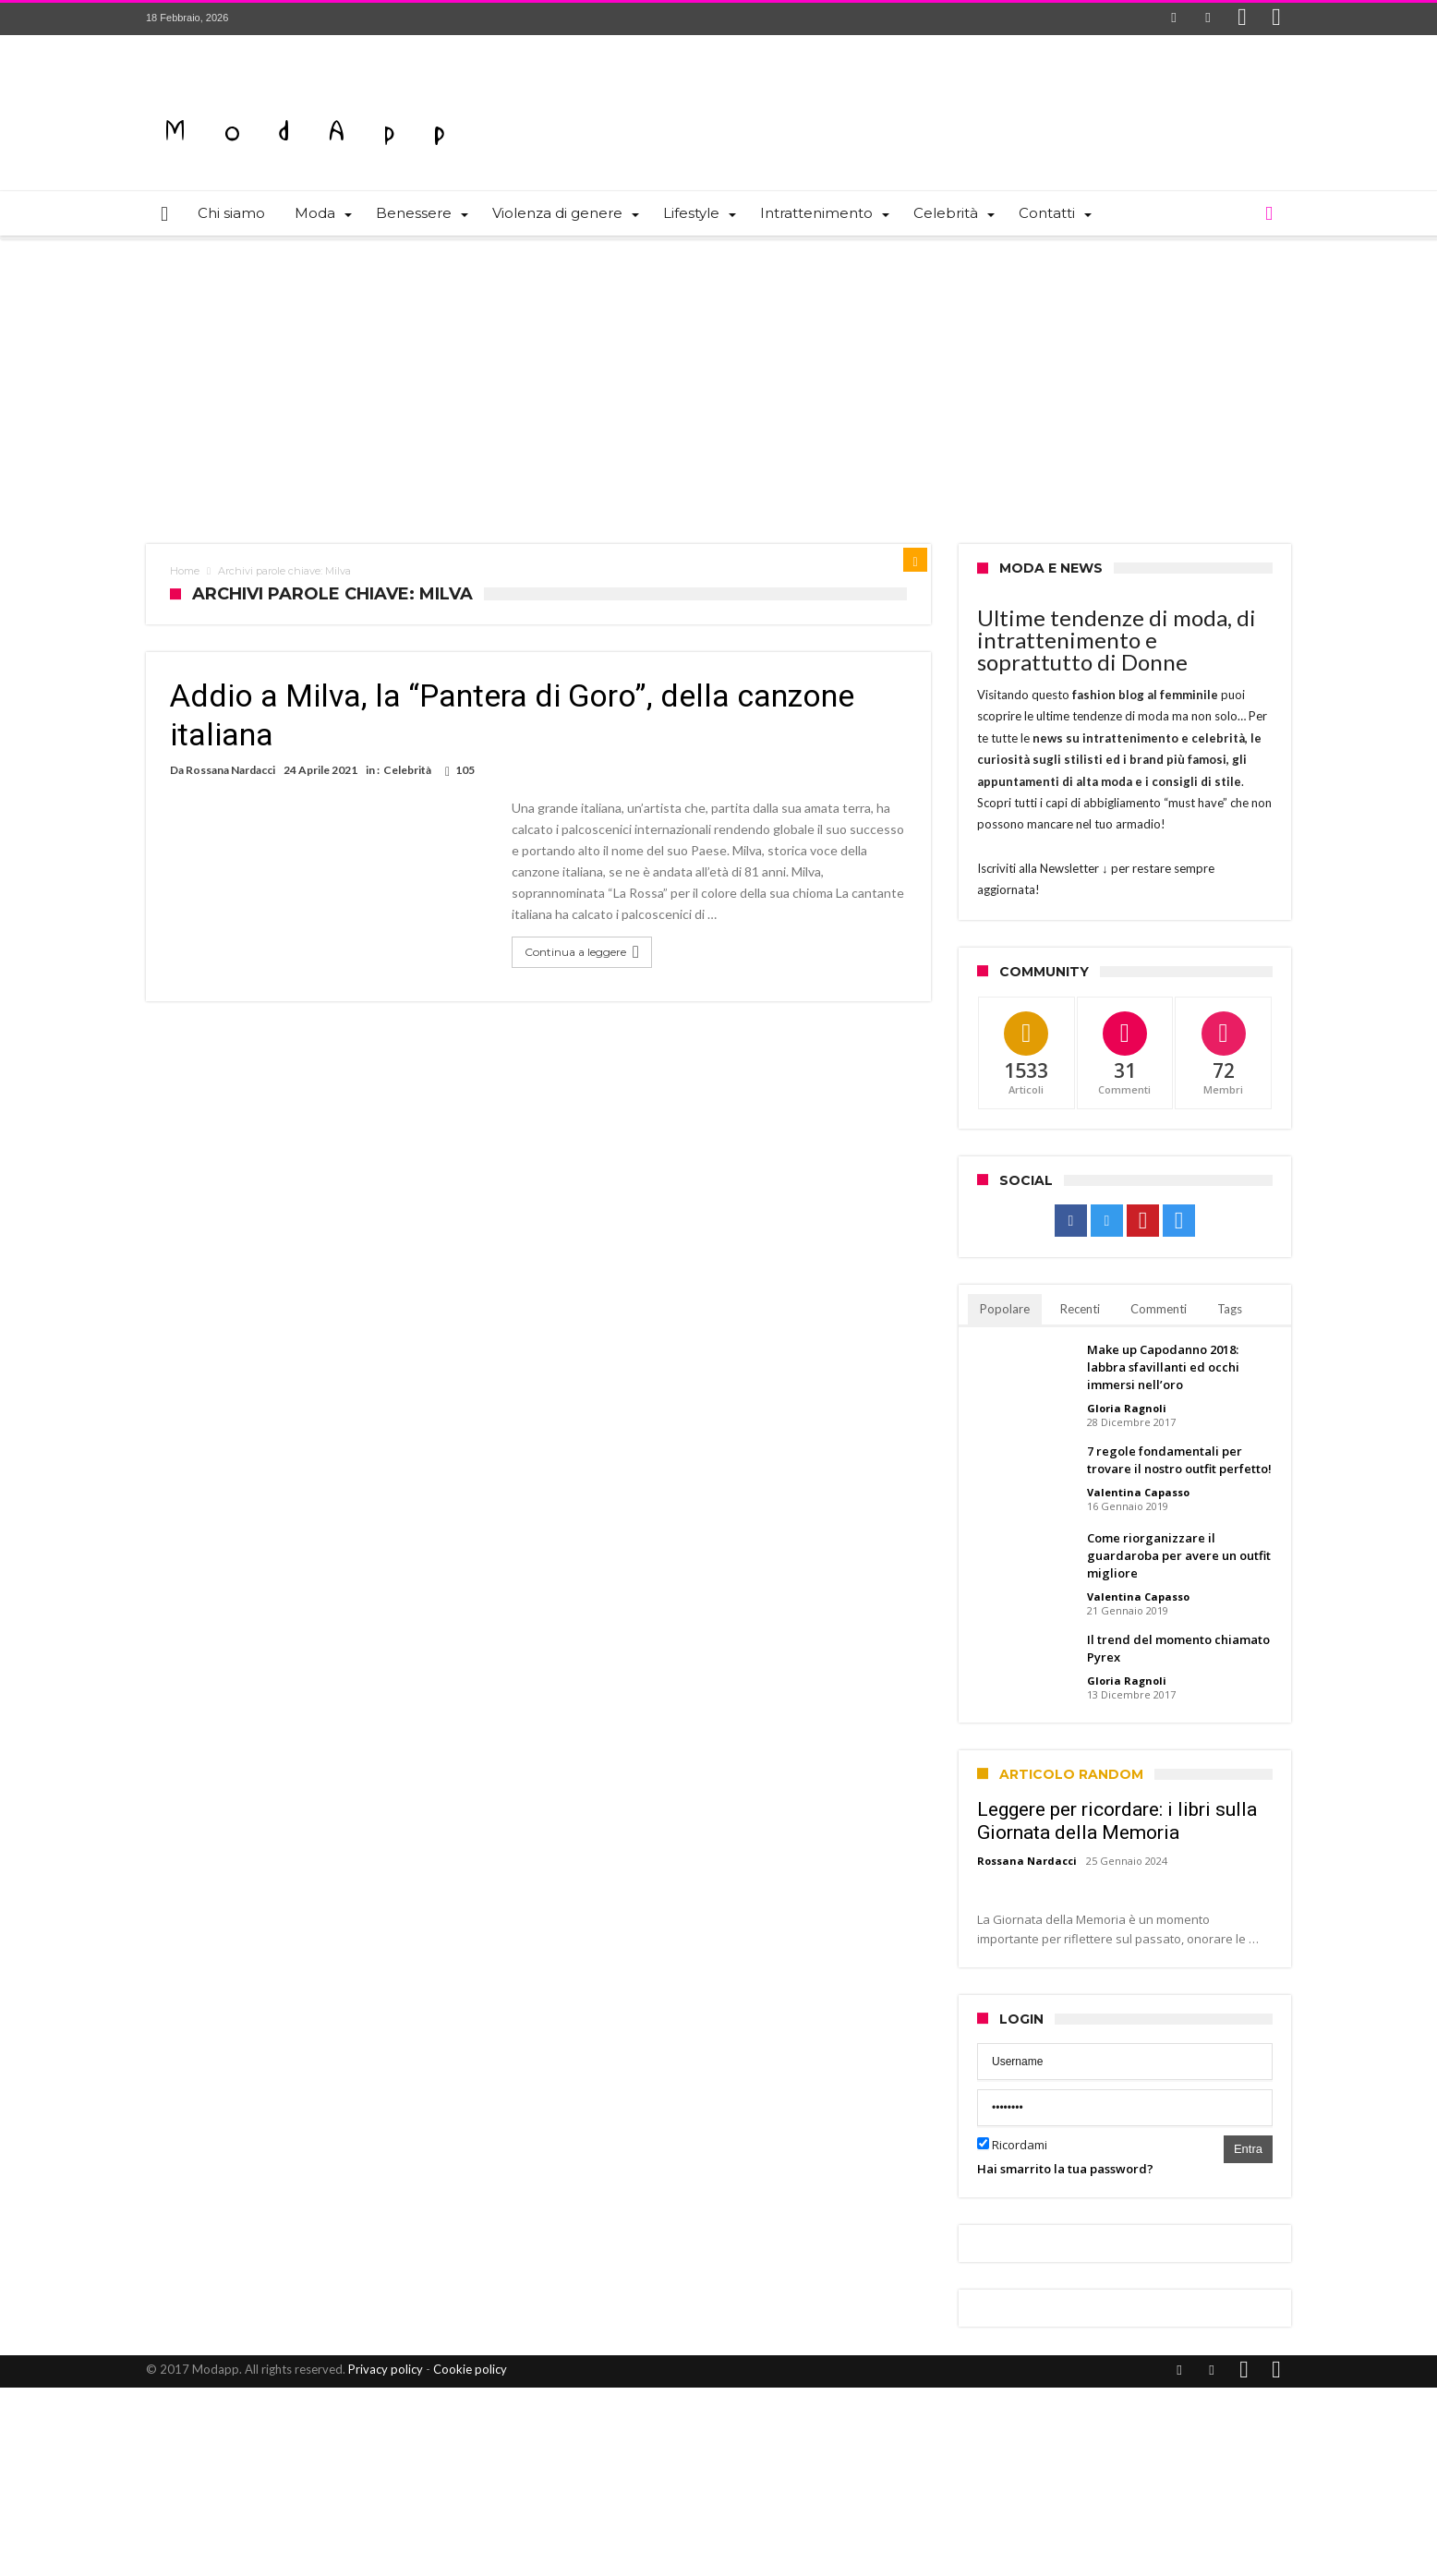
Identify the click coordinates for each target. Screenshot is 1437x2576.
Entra (1248, 2149)
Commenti (1158, 1308)
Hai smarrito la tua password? (1065, 2168)
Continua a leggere (584, 952)
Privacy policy (385, 2369)
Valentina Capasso (1138, 1492)
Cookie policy (470, 2369)
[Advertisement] (718, 377)
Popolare (1005, 1308)
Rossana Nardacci (230, 770)
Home (184, 570)
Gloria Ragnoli (1126, 1408)
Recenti (1080, 1308)
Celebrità (407, 770)
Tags (1229, 1308)
